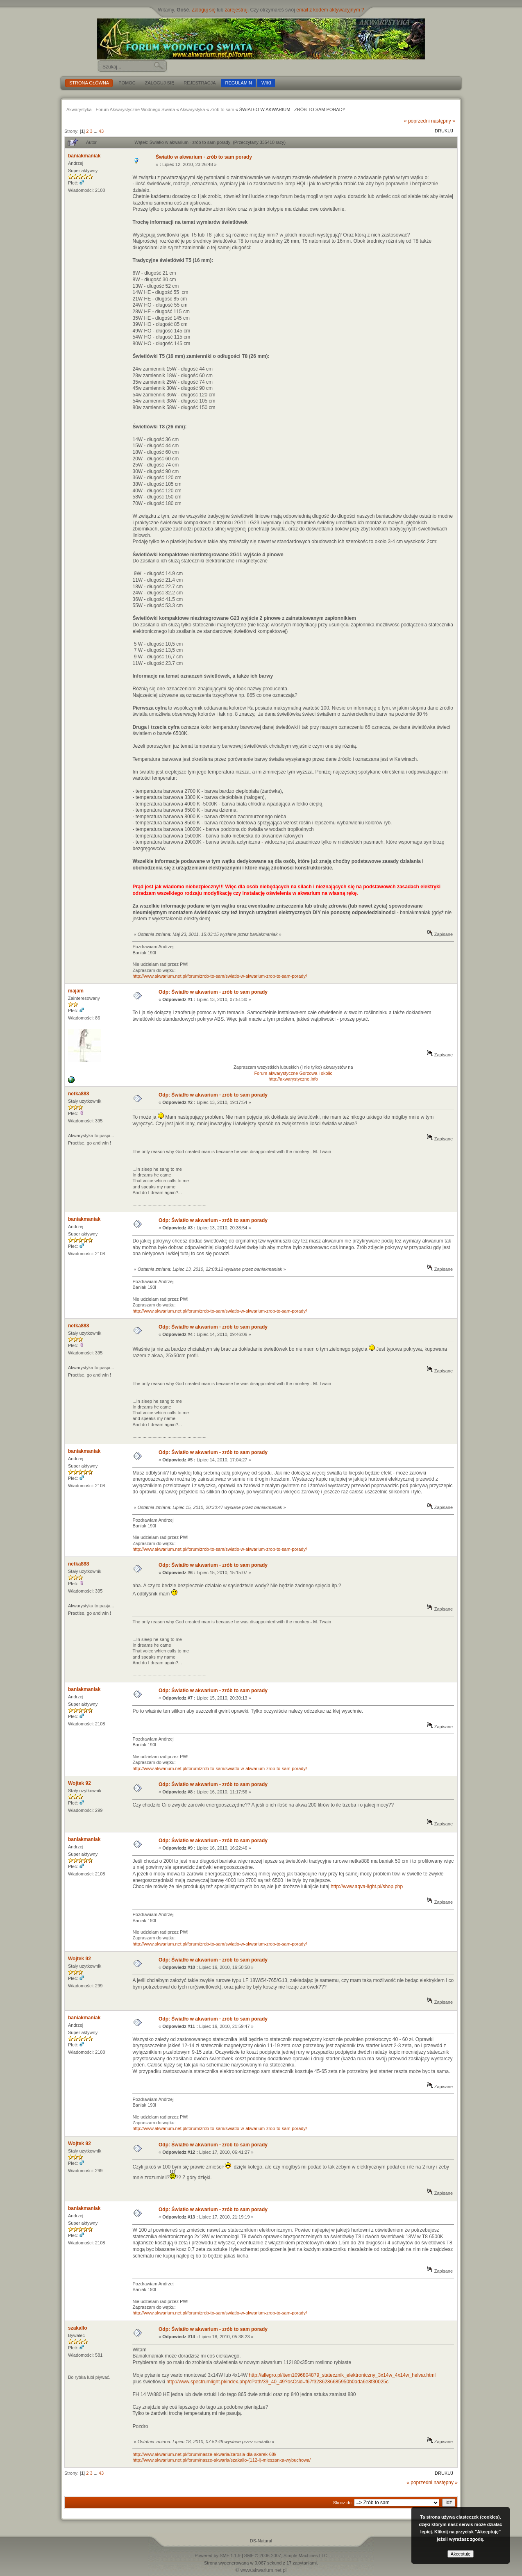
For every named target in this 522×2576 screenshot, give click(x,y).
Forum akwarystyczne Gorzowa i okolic (293, 1073)
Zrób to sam (222, 109)
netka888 (78, 1094)
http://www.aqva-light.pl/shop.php (367, 1886)
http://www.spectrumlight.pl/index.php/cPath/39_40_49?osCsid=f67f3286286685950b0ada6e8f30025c (277, 2382)
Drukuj (444, 130)
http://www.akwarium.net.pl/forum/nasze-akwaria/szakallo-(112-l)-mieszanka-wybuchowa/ (221, 2460)
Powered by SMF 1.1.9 (218, 2555)
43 (101, 131)
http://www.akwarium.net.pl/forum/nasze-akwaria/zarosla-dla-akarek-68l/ (204, 2454)
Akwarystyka (192, 109)
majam (76, 991)
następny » (443, 121)
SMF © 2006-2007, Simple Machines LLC (285, 2555)
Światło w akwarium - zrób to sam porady (204, 157)
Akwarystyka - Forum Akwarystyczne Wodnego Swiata (120, 109)
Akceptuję (460, 2553)
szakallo (77, 2328)
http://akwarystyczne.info (293, 1078)
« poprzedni (417, 121)
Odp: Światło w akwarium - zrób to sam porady (213, 992)
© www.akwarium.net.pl (261, 2570)
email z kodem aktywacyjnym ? (330, 10)
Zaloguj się (204, 10)
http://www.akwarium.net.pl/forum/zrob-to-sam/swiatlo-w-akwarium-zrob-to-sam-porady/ (219, 976)
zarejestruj (236, 10)
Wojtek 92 (79, 1783)
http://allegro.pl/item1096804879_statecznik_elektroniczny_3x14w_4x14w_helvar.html (342, 2375)
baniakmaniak (84, 156)
